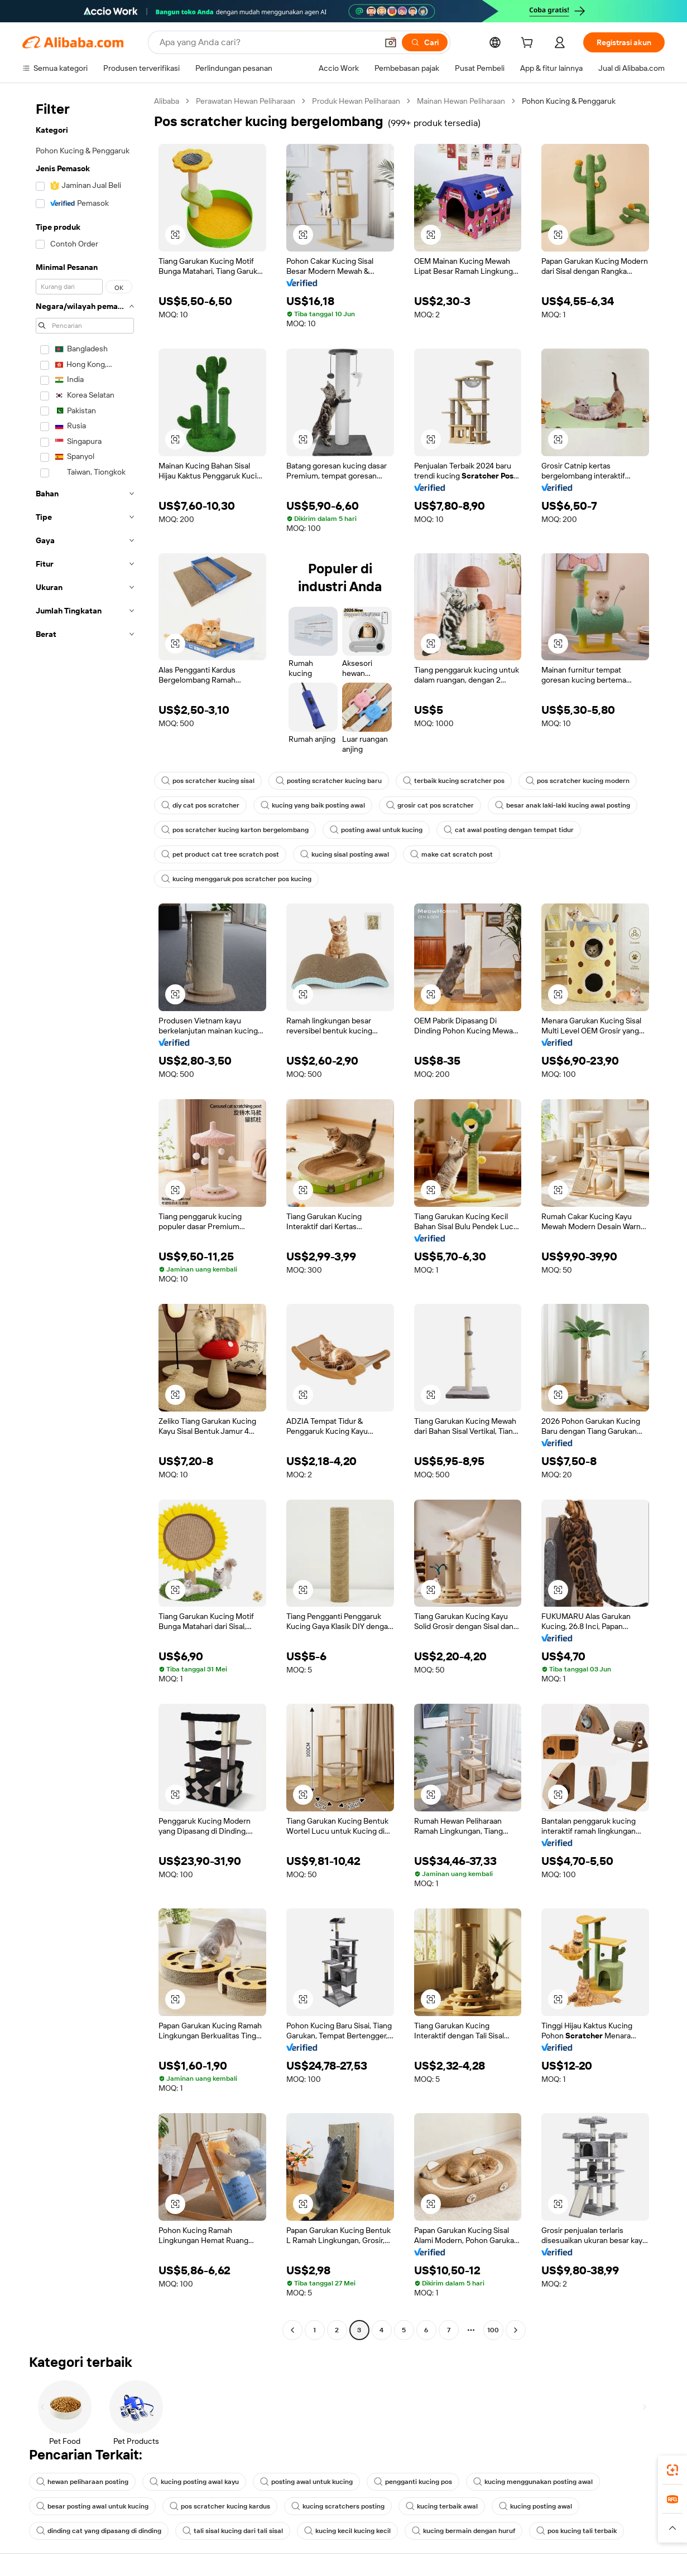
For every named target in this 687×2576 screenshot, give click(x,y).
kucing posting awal (535, 2506)
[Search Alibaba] (267, 42)
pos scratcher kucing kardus (220, 2506)
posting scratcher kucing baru (329, 780)
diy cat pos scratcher (200, 805)
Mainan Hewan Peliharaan (461, 100)
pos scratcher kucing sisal (207, 780)
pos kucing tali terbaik (576, 2530)
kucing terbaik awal (442, 2506)
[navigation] (85, 1217)
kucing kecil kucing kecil (347, 2530)
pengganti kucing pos (413, 2481)
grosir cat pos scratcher (430, 805)
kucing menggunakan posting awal (533, 2481)
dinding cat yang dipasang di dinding (98, 2530)
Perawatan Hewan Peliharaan (245, 100)
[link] (672, 2470)
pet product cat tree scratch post (220, 854)
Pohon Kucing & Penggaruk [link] (569, 100)
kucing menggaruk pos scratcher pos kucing (236, 878)
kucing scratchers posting (338, 2506)
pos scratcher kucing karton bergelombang (235, 829)
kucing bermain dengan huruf (463, 2530)
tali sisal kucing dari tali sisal (232, 2530)
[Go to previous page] (292, 2330)
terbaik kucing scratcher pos (454, 780)
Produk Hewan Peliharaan (356, 100)
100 (493, 2330)
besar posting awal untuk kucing (92, 2506)
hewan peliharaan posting (82, 2481)
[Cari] (425, 42)
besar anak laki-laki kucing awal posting (562, 805)
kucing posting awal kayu (194, 2481)
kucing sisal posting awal (344, 854)
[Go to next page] (516, 2330)
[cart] (529, 44)
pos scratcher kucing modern (578, 780)
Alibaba (166, 100)
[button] (390, 42)
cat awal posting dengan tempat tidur (509, 829)
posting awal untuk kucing (376, 829)
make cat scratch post (451, 854)
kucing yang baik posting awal (313, 805)
